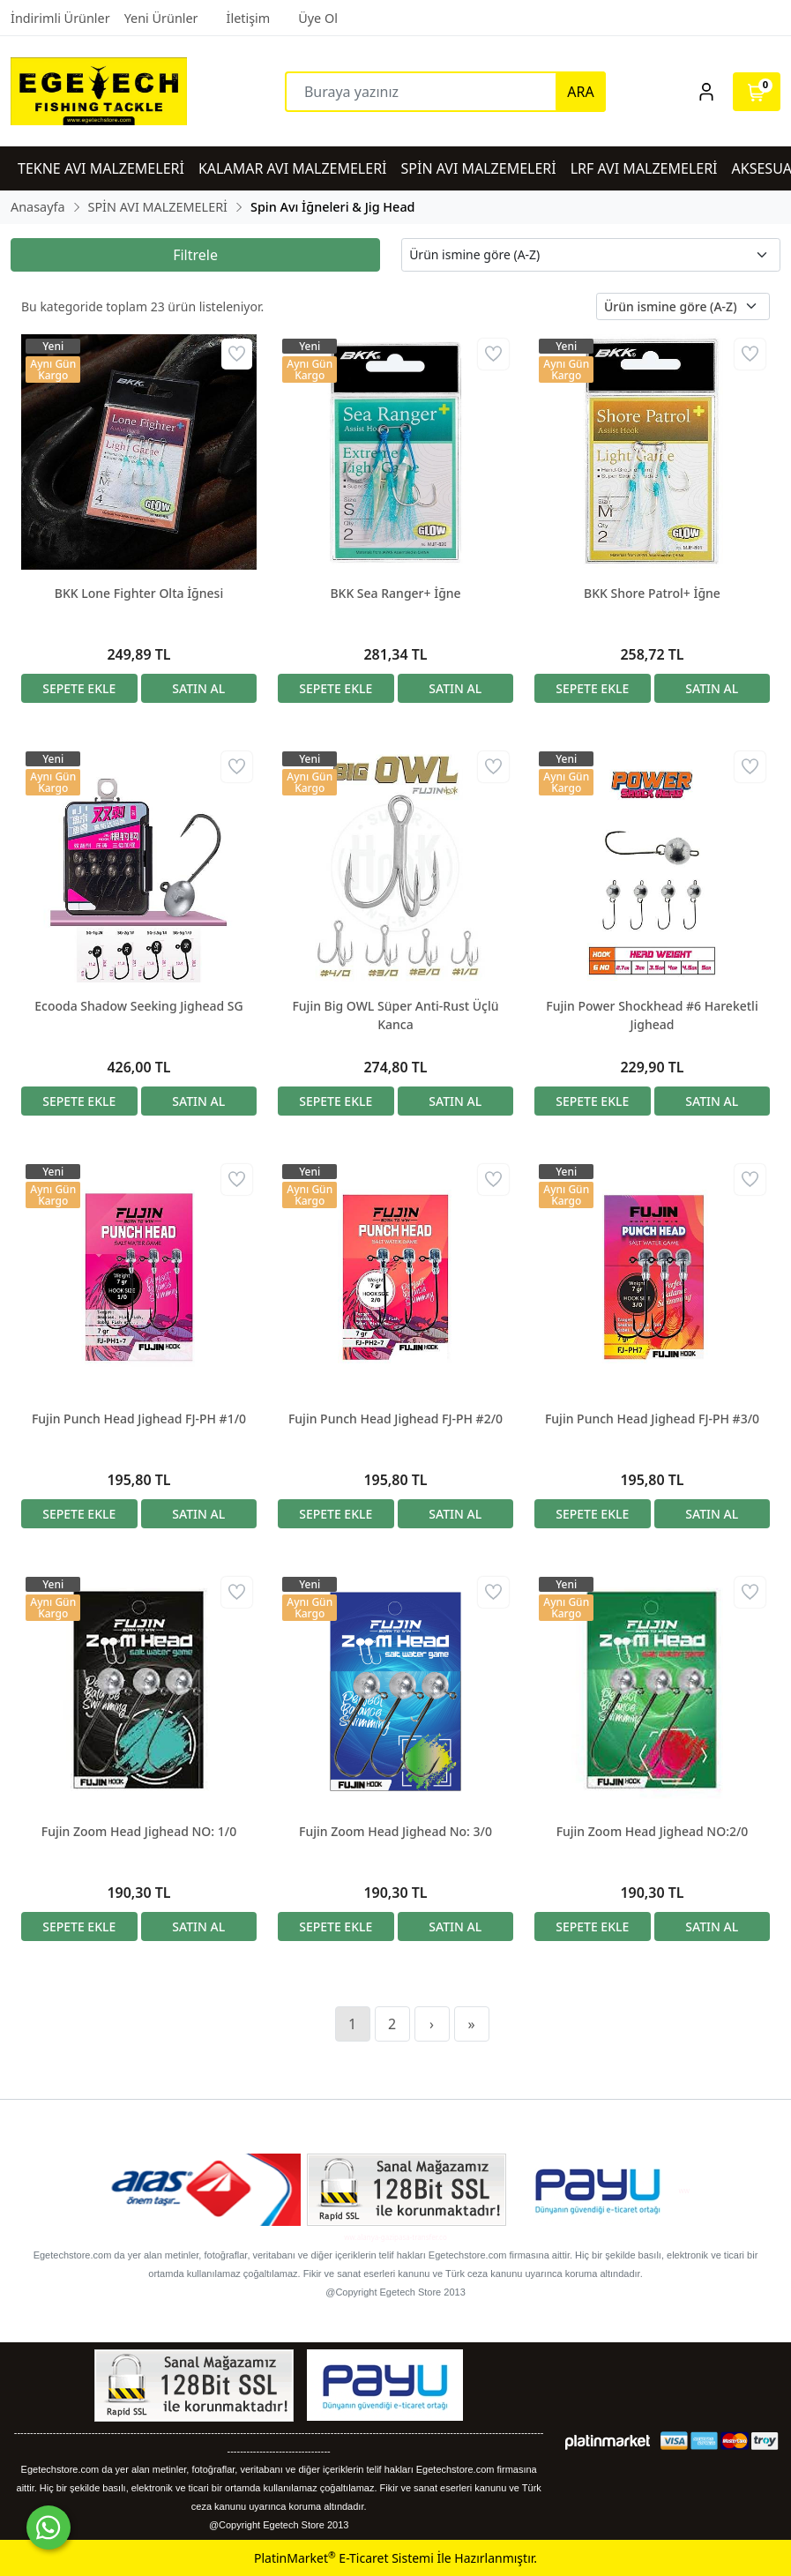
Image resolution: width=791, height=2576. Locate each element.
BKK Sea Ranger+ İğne (395, 593)
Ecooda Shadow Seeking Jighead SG (138, 1005)
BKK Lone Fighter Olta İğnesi (139, 593)
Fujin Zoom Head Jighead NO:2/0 (652, 1831)
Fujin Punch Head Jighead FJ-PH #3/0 (652, 1418)
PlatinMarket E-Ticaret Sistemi (344, 2558)
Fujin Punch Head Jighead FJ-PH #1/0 (139, 1418)
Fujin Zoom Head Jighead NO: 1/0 (138, 1831)
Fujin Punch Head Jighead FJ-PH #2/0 (395, 1418)
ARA (580, 91)
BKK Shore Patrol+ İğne (652, 593)
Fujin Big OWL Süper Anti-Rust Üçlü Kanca (395, 1015)
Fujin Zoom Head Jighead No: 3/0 (395, 1831)
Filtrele (195, 255)
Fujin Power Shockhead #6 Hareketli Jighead (651, 1015)
